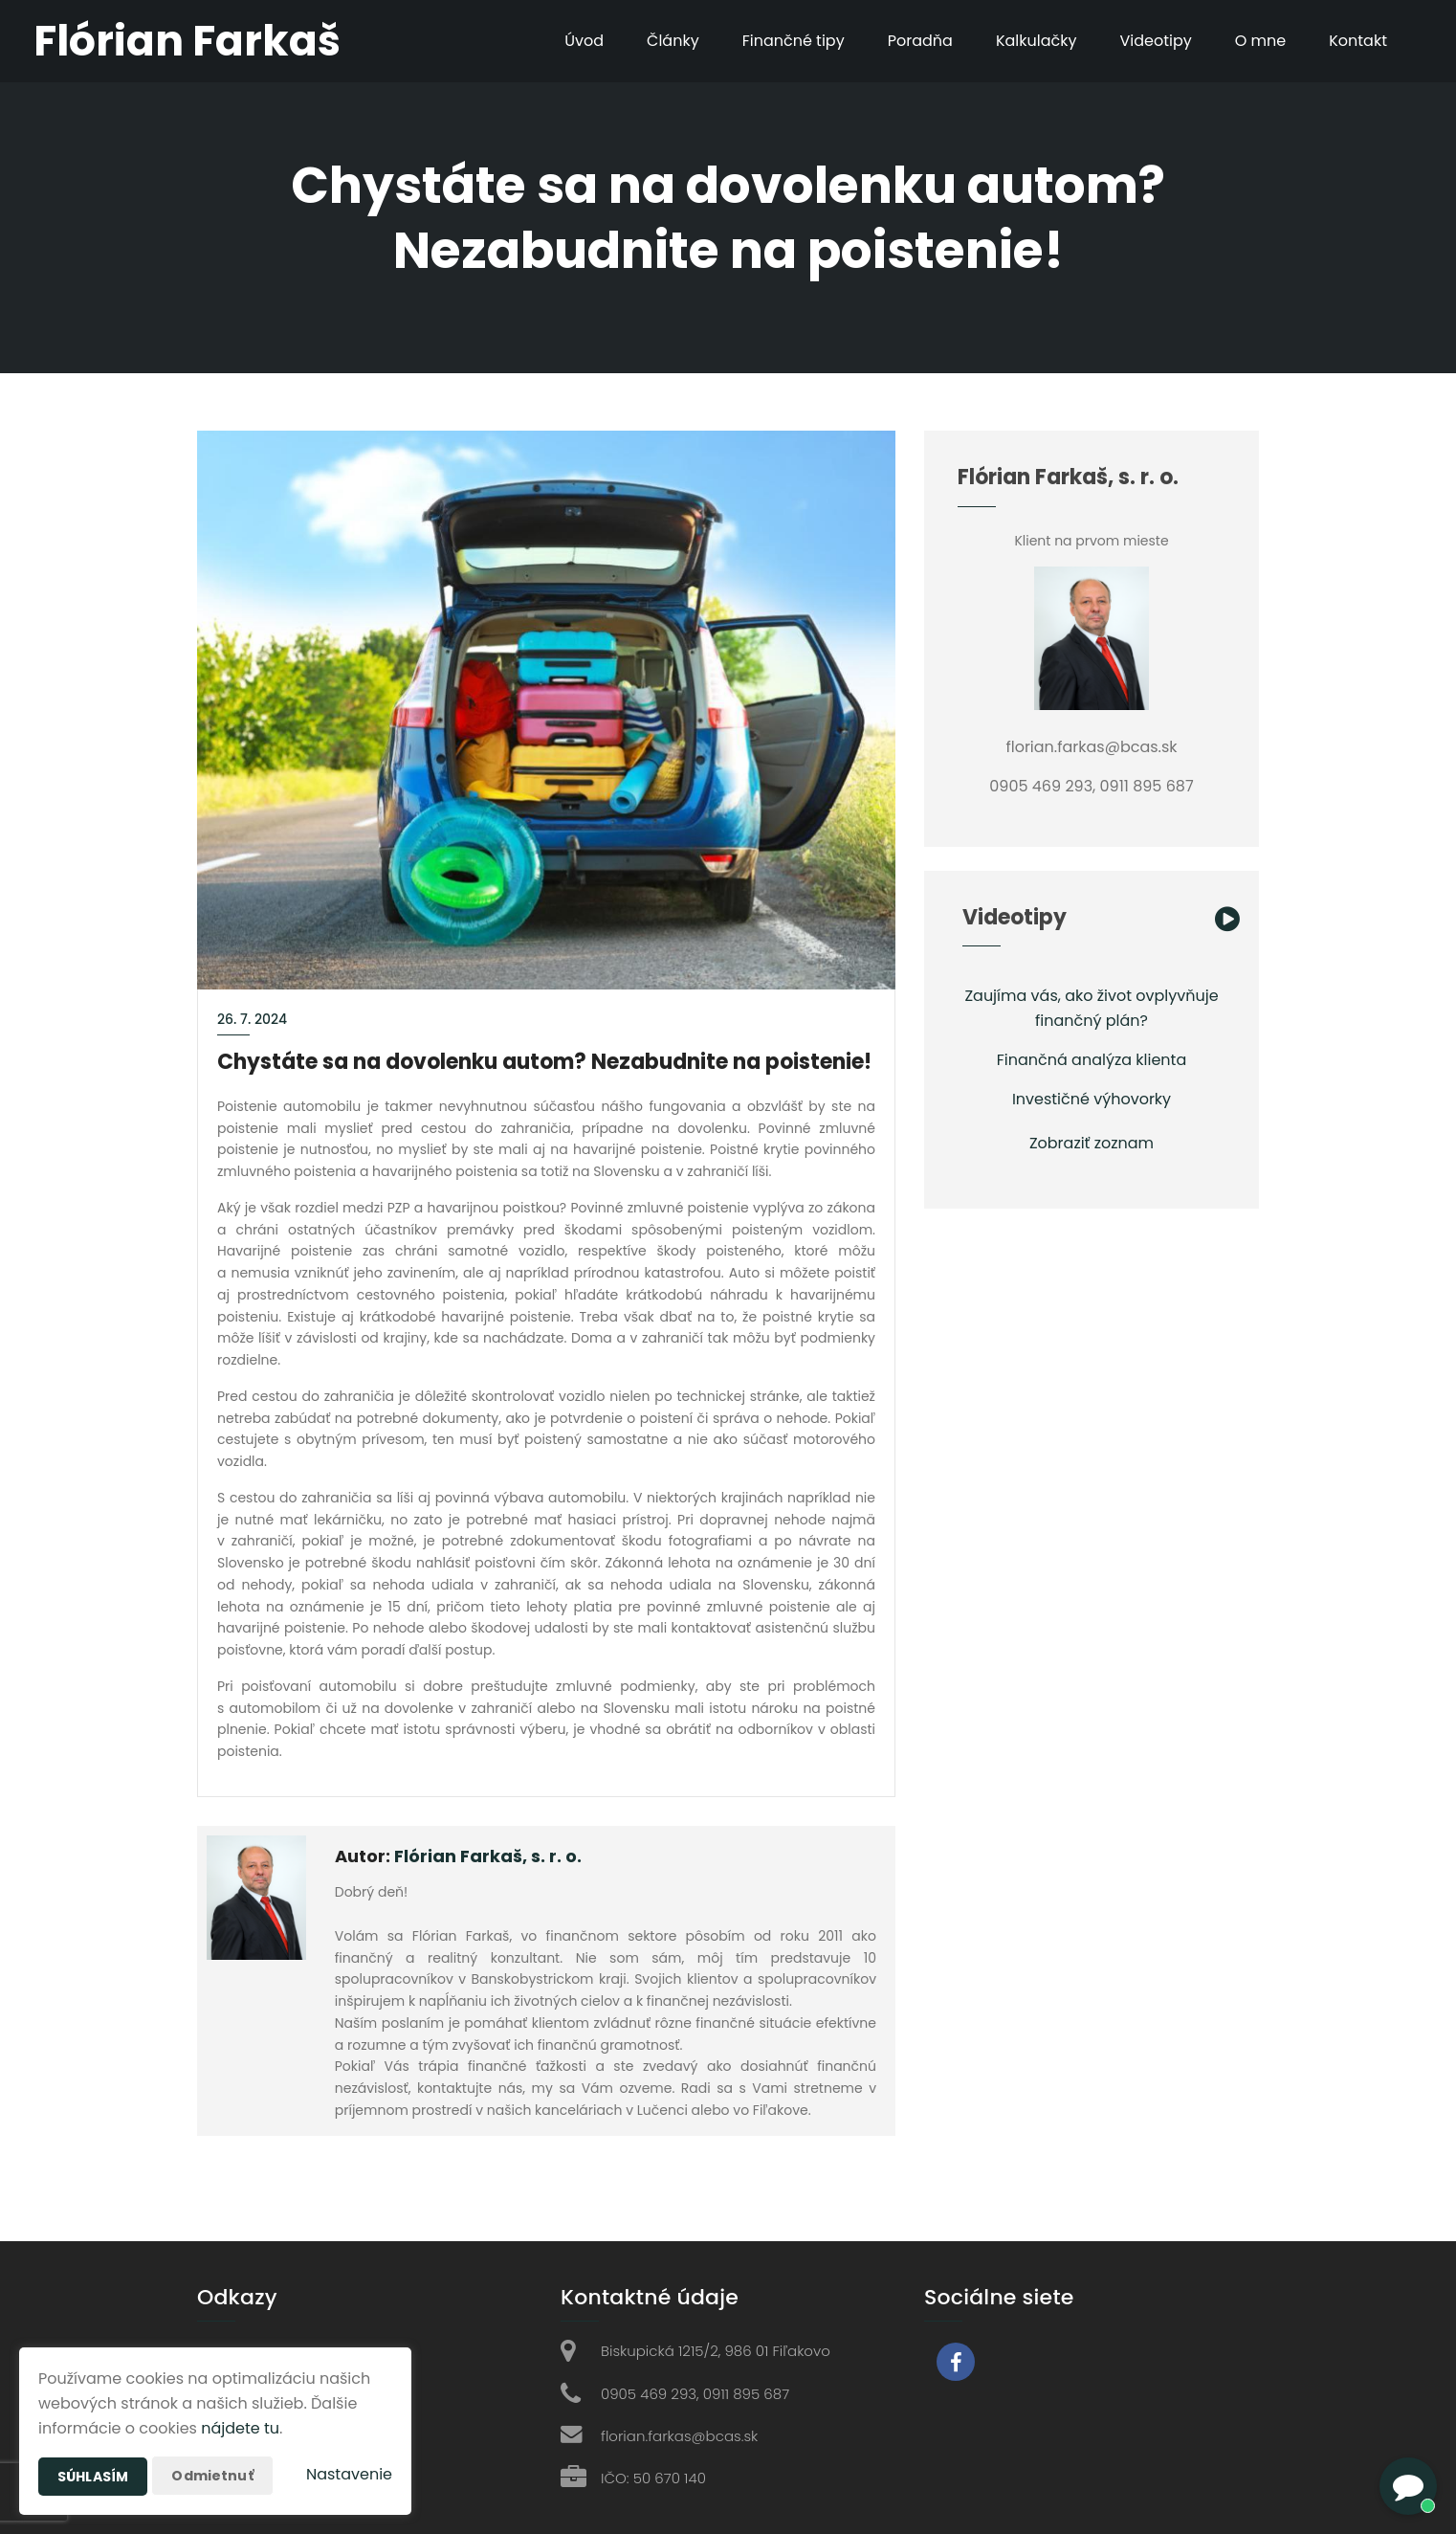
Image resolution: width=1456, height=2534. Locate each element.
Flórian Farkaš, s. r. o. (488, 1856)
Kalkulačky (1036, 41)
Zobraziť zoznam (1091, 1143)
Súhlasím (92, 2476)
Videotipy (1155, 41)
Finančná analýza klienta (1091, 1060)
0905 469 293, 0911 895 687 (695, 2394)
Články (673, 41)
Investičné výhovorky (1091, 1099)
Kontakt (1358, 41)
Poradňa (920, 41)
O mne (1261, 41)
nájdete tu (240, 2428)
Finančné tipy (793, 41)
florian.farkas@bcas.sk (679, 2436)
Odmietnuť (212, 2475)
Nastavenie (349, 2474)
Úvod (584, 41)
